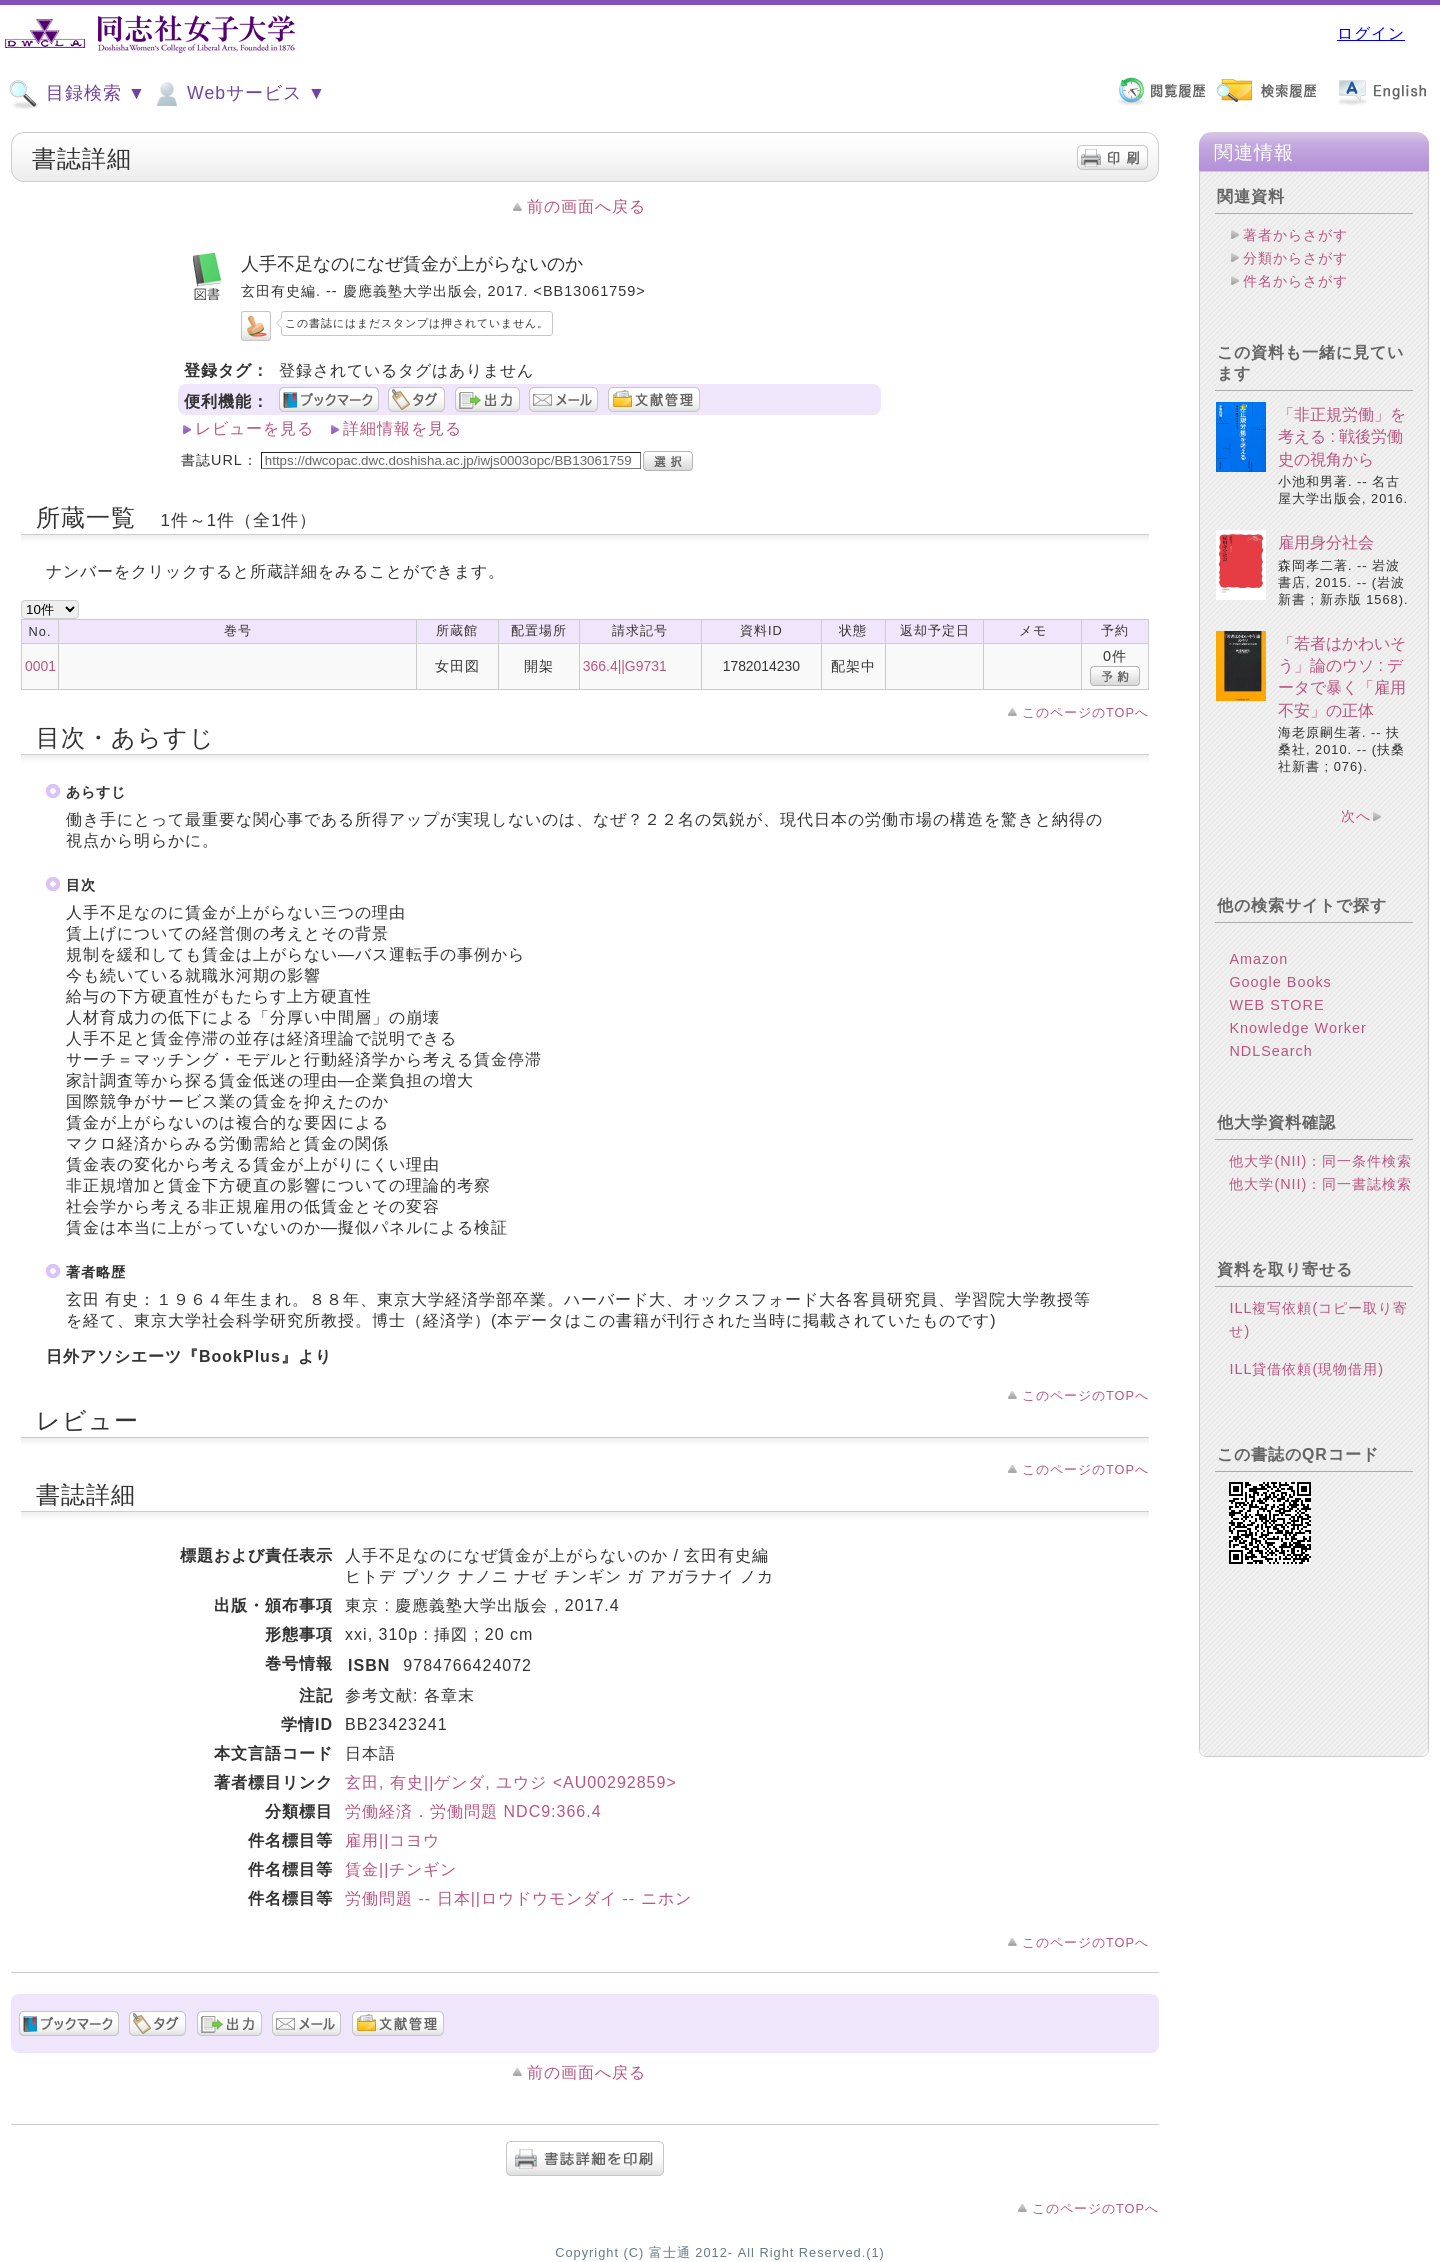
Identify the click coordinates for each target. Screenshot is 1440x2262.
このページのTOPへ (1085, 712)
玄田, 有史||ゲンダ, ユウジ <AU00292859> (511, 1782)
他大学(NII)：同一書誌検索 (1320, 1184)
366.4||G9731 (625, 666)
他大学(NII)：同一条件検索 (1320, 1161)
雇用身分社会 (1326, 542)
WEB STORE (1276, 1005)
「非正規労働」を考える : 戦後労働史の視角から (1342, 437)
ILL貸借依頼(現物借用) (1306, 1369)
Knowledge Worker (1297, 1028)
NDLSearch (1270, 1051)
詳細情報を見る (402, 428)
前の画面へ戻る (586, 206)
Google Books (1280, 982)
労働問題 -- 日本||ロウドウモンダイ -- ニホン (518, 1898)
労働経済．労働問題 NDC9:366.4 (473, 1811)
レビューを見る (254, 428)
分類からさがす (1295, 258)
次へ (1356, 816)
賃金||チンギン (401, 1869)
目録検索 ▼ (77, 94)
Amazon (1258, 959)
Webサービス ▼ (238, 94)
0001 (40, 666)
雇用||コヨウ (392, 1840)
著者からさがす (1295, 235)
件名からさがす (1295, 281)
